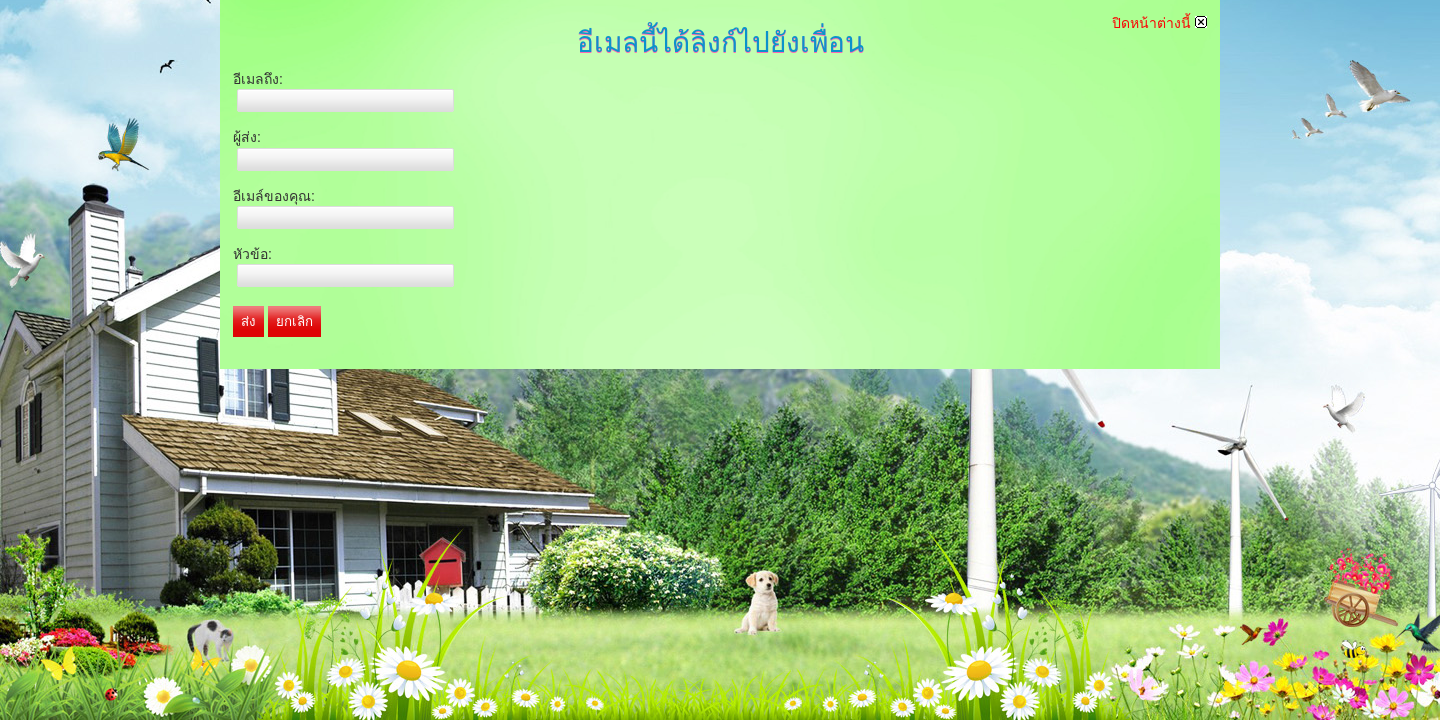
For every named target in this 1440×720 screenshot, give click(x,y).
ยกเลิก (294, 321)
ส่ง (248, 321)
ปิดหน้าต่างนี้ (1159, 23)
